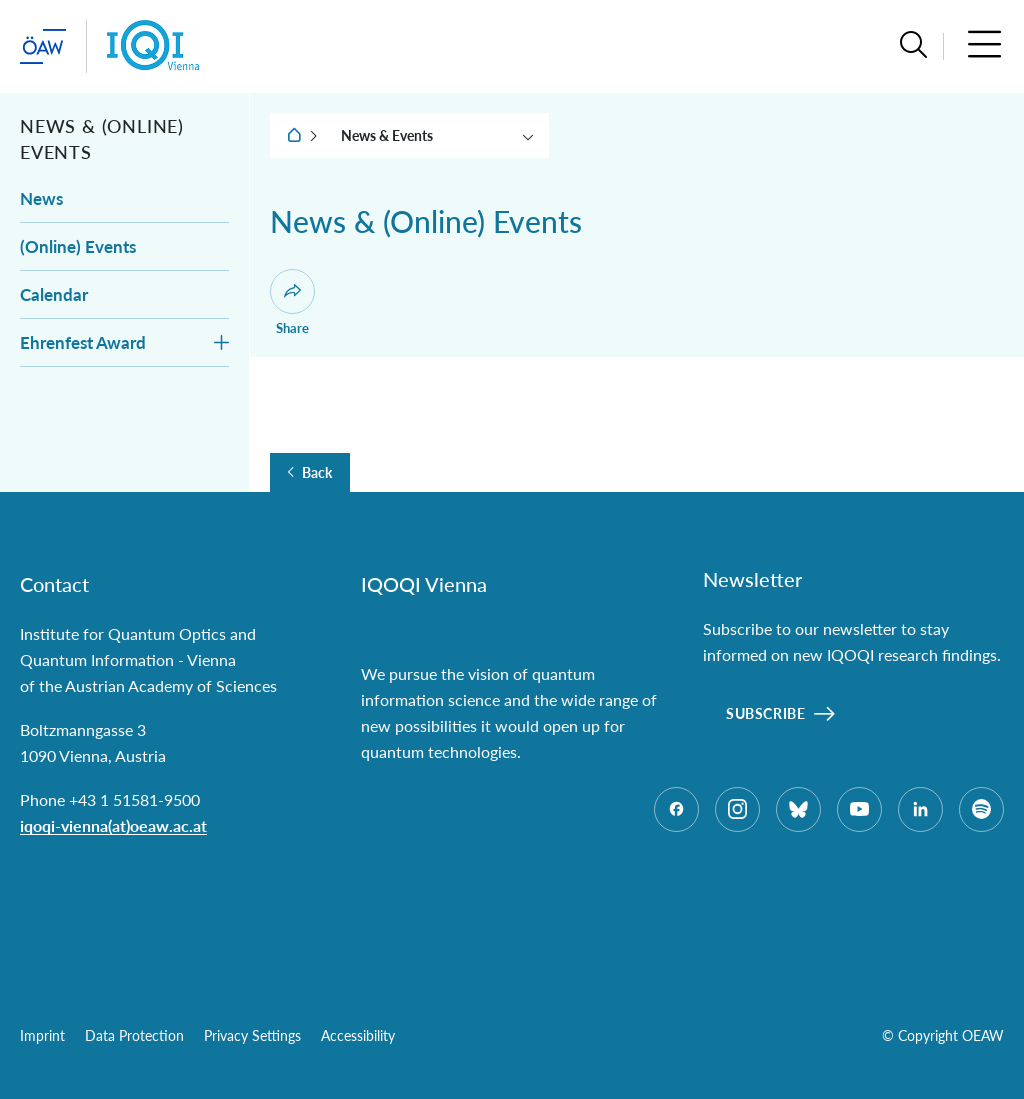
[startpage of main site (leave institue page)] (43, 46)
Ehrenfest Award (83, 342)
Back (317, 473)
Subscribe (765, 713)
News (41, 198)
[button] (913, 46)
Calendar (54, 294)
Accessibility (358, 1035)
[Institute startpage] (153, 46)
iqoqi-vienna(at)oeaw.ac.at (113, 825)
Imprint (42, 1035)
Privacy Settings (252, 1035)
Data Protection (134, 1035)
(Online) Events (78, 246)
